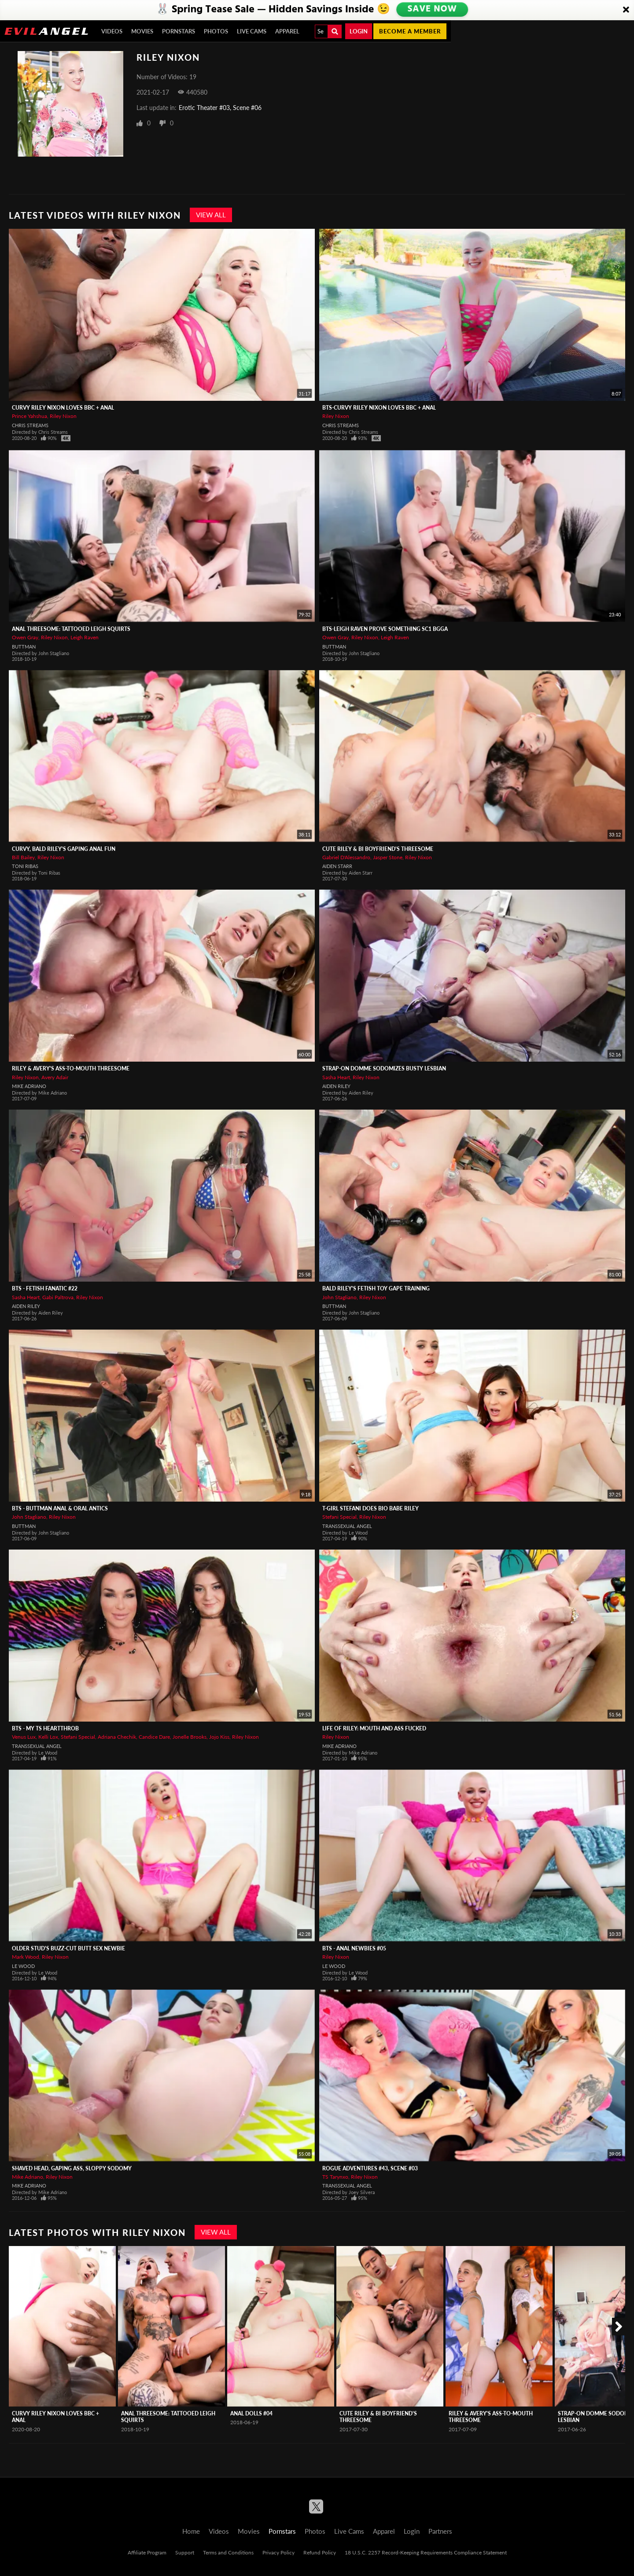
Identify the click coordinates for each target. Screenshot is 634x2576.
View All (211, 215)
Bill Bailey (23, 857)
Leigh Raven (84, 637)
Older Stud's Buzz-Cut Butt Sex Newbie (68, 1948)
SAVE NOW (432, 9)
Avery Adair (54, 1077)
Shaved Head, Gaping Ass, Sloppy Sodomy (72, 2168)
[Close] (626, 10)
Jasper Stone (387, 857)
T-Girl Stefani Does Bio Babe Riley (370, 1508)
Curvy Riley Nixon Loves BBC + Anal (63, 407)
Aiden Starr (337, 866)
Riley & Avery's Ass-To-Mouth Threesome (70, 1068)
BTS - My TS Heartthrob (45, 1728)
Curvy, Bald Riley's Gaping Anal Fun (63, 849)
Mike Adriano (29, 1086)
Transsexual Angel (347, 1526)
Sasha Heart (336, 1077)
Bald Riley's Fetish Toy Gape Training (376, 1288)
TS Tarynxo (335, 2176)
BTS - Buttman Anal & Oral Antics (60, 1508)
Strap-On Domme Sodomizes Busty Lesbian (384, 1068)
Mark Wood (25, 1956)
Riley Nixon (63, 416)
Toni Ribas (25, 866)
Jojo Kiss (219, 1736)
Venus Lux (24, 1736)
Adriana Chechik (117, 1736)
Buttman (24, 646)
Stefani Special (339, 1516)
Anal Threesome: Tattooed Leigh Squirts (71, 629)
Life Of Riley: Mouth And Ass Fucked (374, 1728)
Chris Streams (30, 425)
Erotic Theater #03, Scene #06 (220, 107)
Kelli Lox (48, 1736)
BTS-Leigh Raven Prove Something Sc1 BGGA (385, 629)
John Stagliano (339, 1297)
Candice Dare (154, 1736)
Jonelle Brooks (189, 1736)
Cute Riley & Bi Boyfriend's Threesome (377, 849)
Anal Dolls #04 (251, 2413)
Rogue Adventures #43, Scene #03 (370, 2168)
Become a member (410, 31)
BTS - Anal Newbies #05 (354, 1948)
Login (359, 31)
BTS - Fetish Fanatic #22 (44, 1288)
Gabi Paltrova (58, 1297)
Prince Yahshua (29, 416)
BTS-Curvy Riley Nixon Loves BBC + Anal (379, 407)
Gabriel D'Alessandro (346, 857)
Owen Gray (25, 637)
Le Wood (23, 1966)
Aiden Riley (336, 1086)
